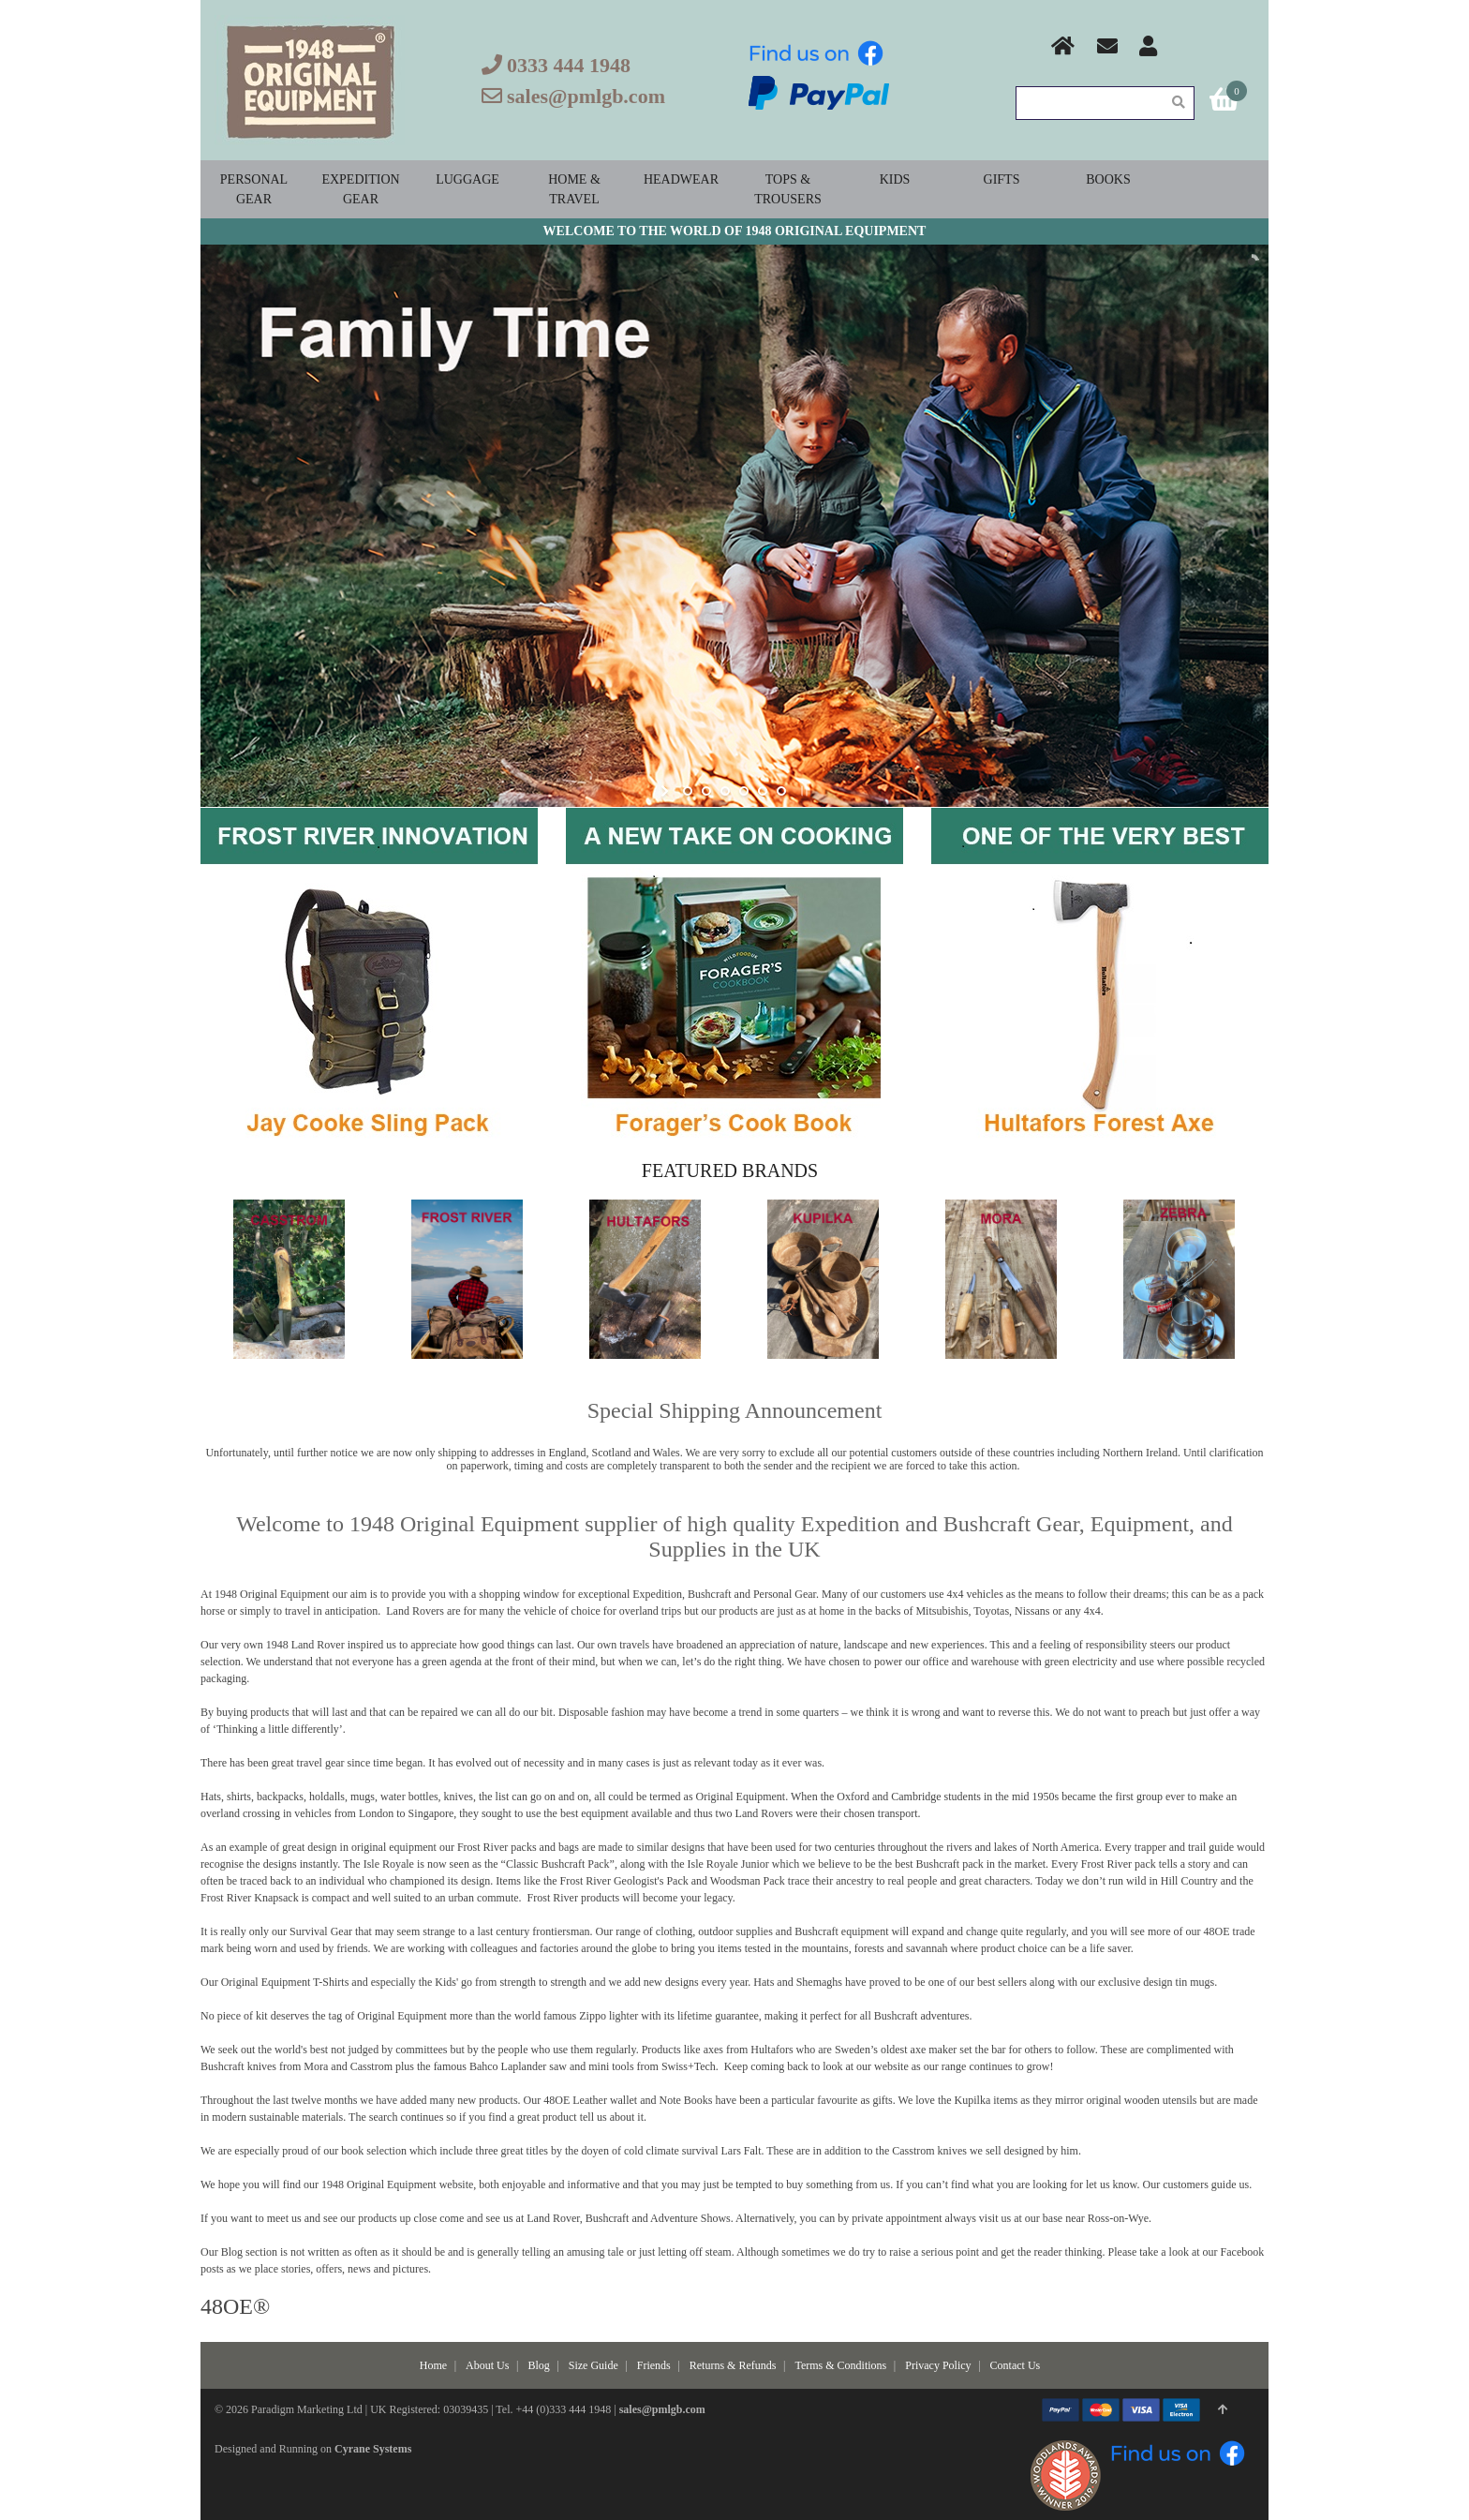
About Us (487, 2365)
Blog (538, 2365)
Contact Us (1015, 2365)
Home (433, 2365)
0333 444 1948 (569, 65)
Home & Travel (574, 189)
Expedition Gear (360, 189)
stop (802, 791)
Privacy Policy (938, 2365)
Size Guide (593, 2365)
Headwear (681, 179)
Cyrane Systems (372, 2448)
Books (1108, 179)
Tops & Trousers (788, 189)
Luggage (467, 179)
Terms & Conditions (840, 2365)
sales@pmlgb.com (586, 96)
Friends (654, 2365)
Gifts (1002, 179)
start (666, 791)
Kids (895, 179)
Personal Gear (254, 189)
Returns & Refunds (733, 2365)
